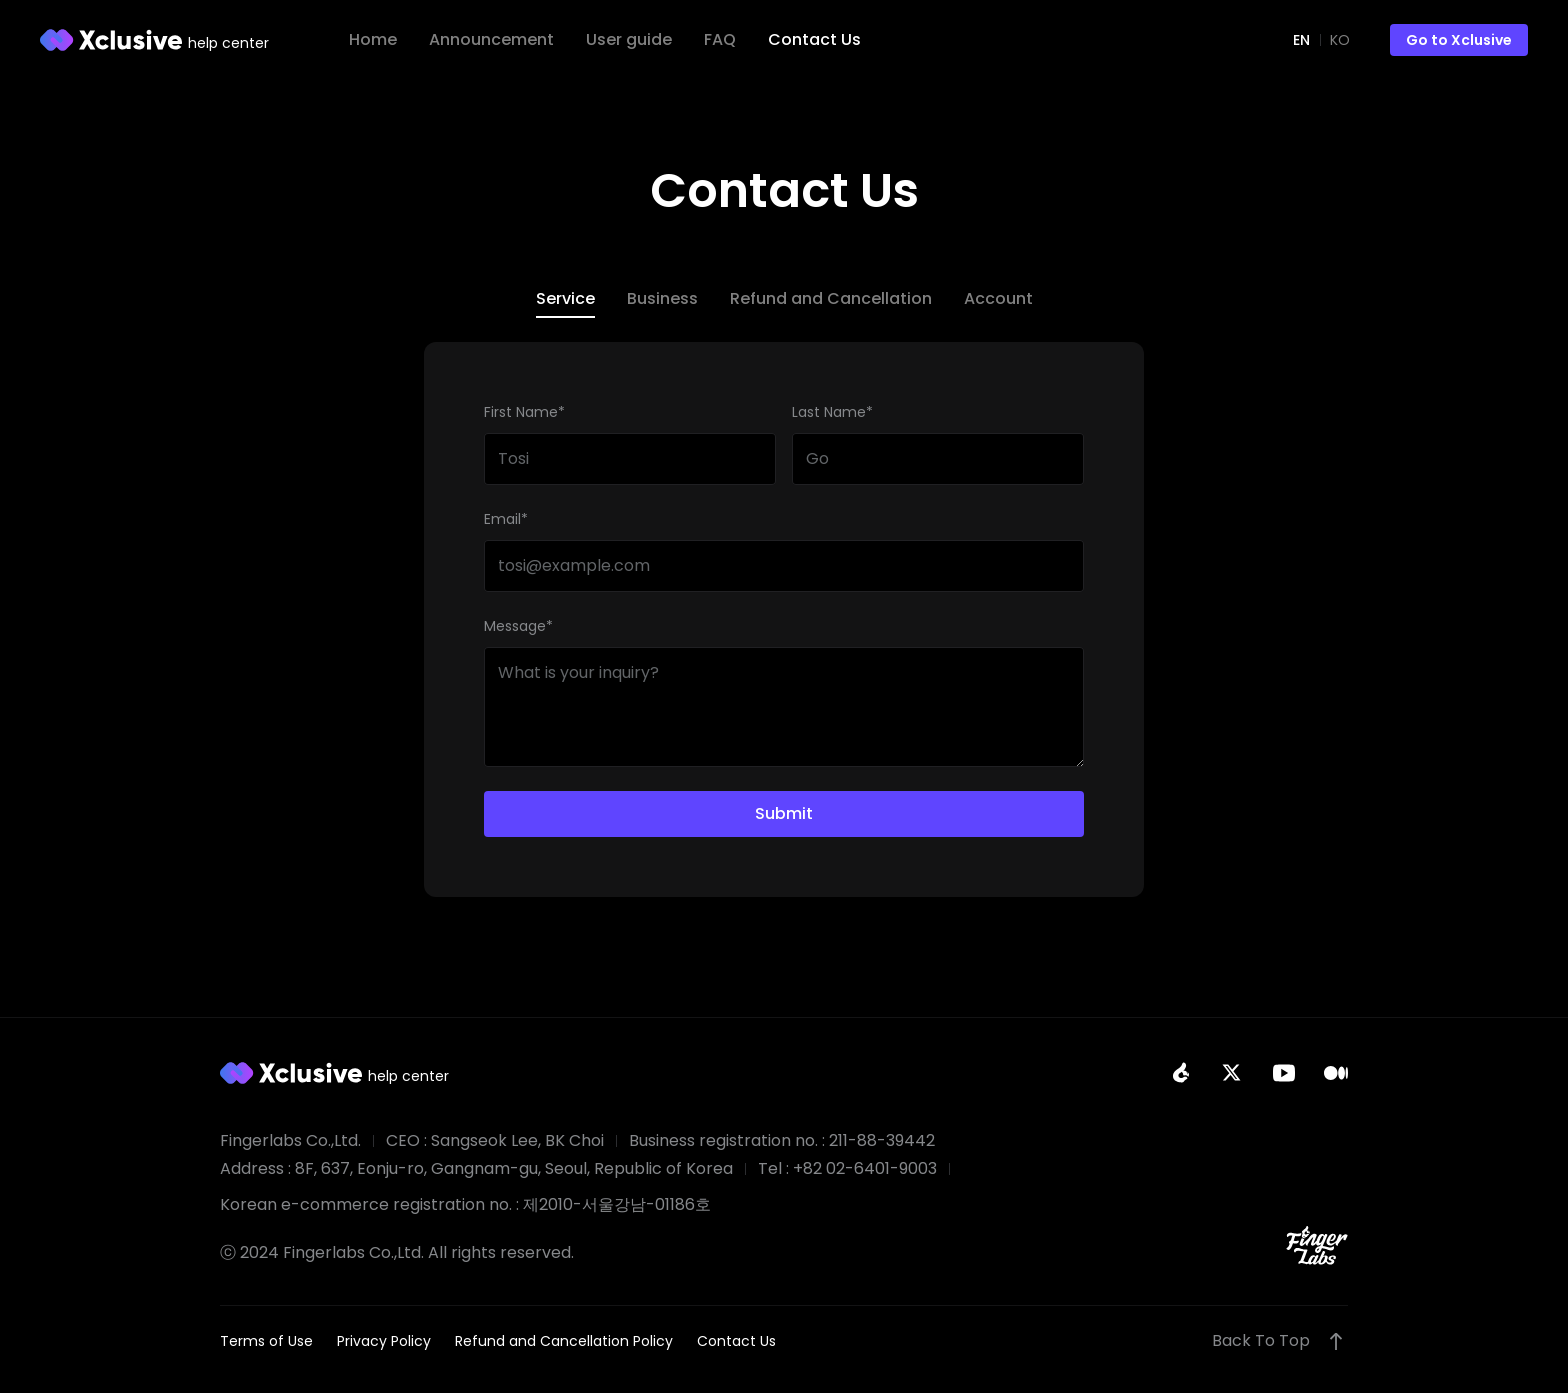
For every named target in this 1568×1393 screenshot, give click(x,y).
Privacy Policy (384, 1341)
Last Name (832, 412)
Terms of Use (266, 1341)
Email (506, 519)
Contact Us (736, 1341)
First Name (524, 412)
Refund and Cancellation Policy (564, 1341)
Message (518, 626)
